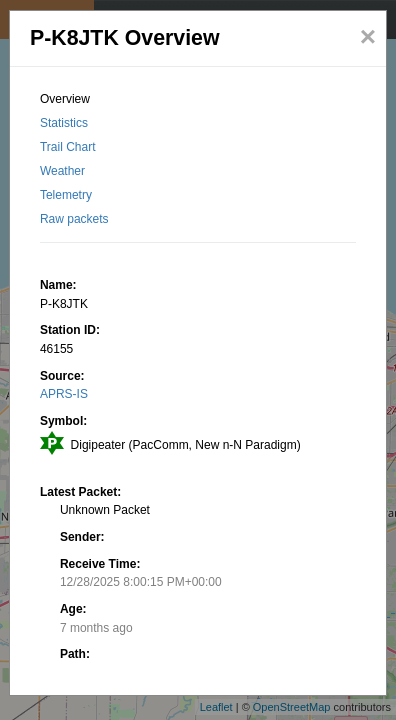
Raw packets (74, 219)
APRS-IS (64, 394)
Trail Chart (68, 147)
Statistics (64, 123)
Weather (62, 171)
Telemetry (66, 195)
